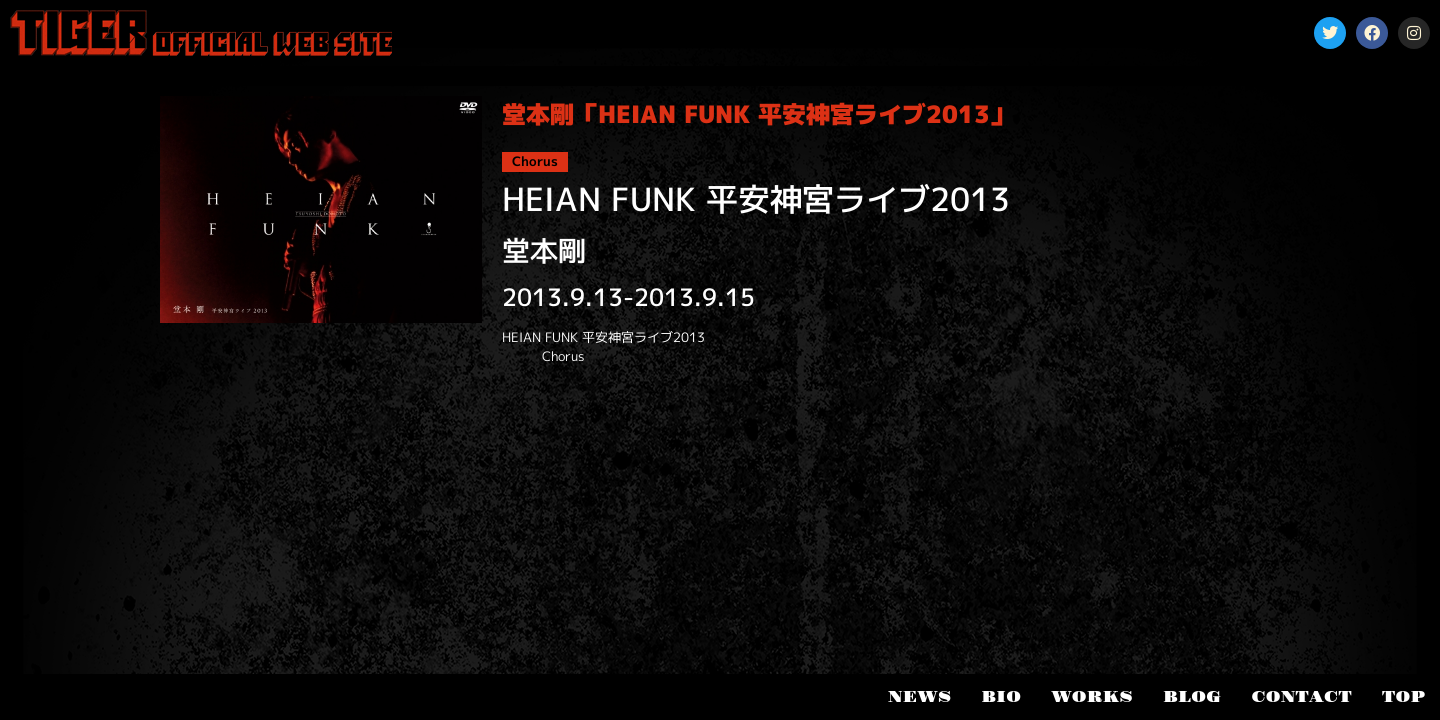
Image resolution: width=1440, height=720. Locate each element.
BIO (1001, 697)
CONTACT (1301, 697)
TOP (1403, 697)
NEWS (919, 697)
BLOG (1192, 697)
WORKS (1092, 697)
